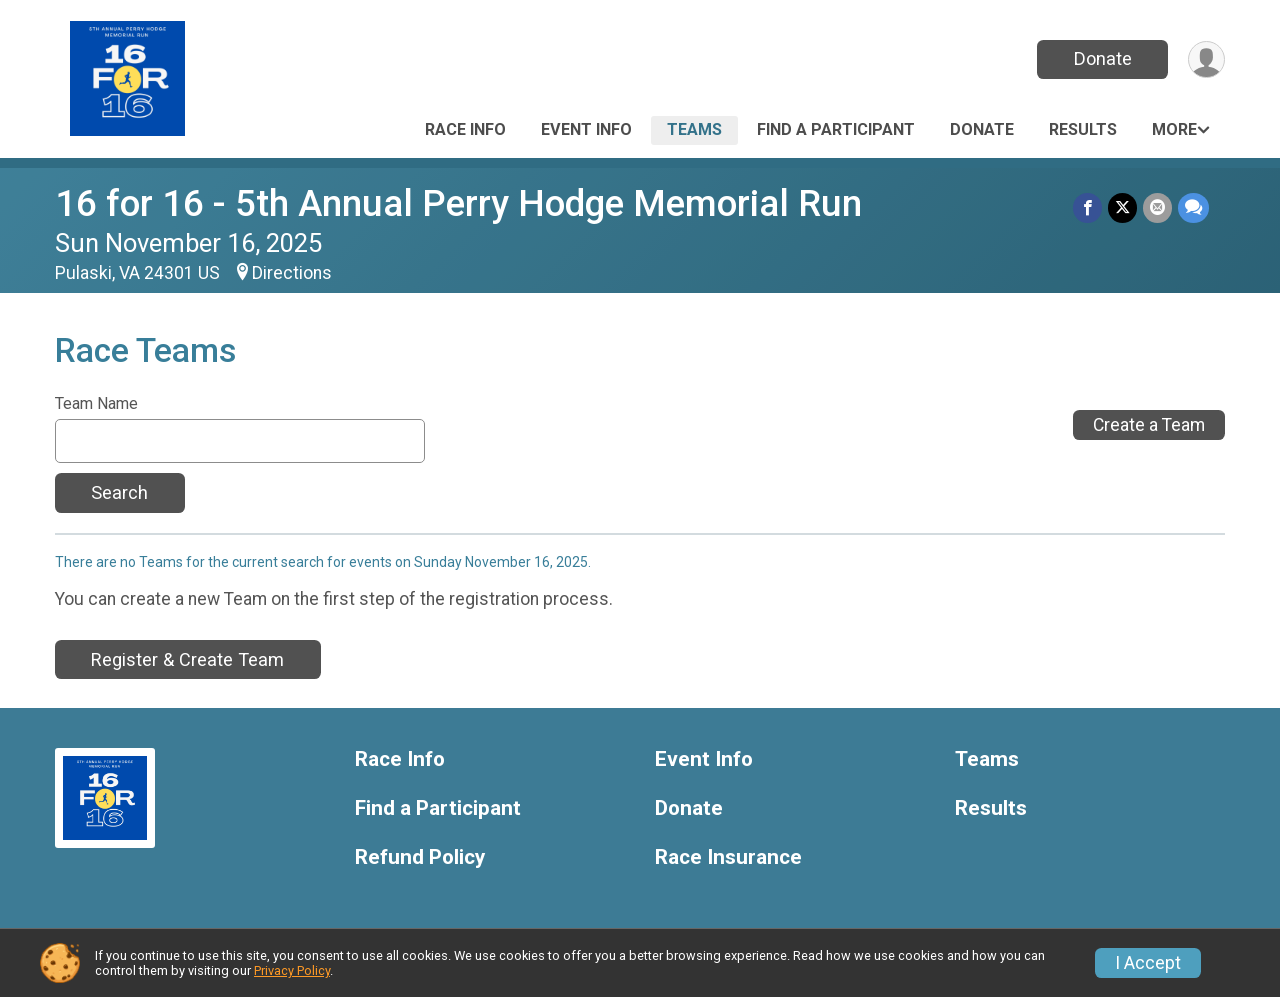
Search (119, 492)
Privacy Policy (292, 970)
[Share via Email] (1157, 207)
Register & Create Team (187, 659)
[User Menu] (1206, 59)
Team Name (96, 404)
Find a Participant (836, 129)
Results (1083, 129)
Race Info (465, 129)
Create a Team (1149, 425)
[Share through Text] (1193, 207)
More (1174, 129)
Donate (1103, 58)
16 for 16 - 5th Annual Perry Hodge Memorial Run (458, 203)
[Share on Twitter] (1122, 207)
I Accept (1148, 963)
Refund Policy (420, 857)
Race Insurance (728, 857)
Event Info (586, 129)
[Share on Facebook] (1087, 207)
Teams (694, 129)
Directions (292, 273)
